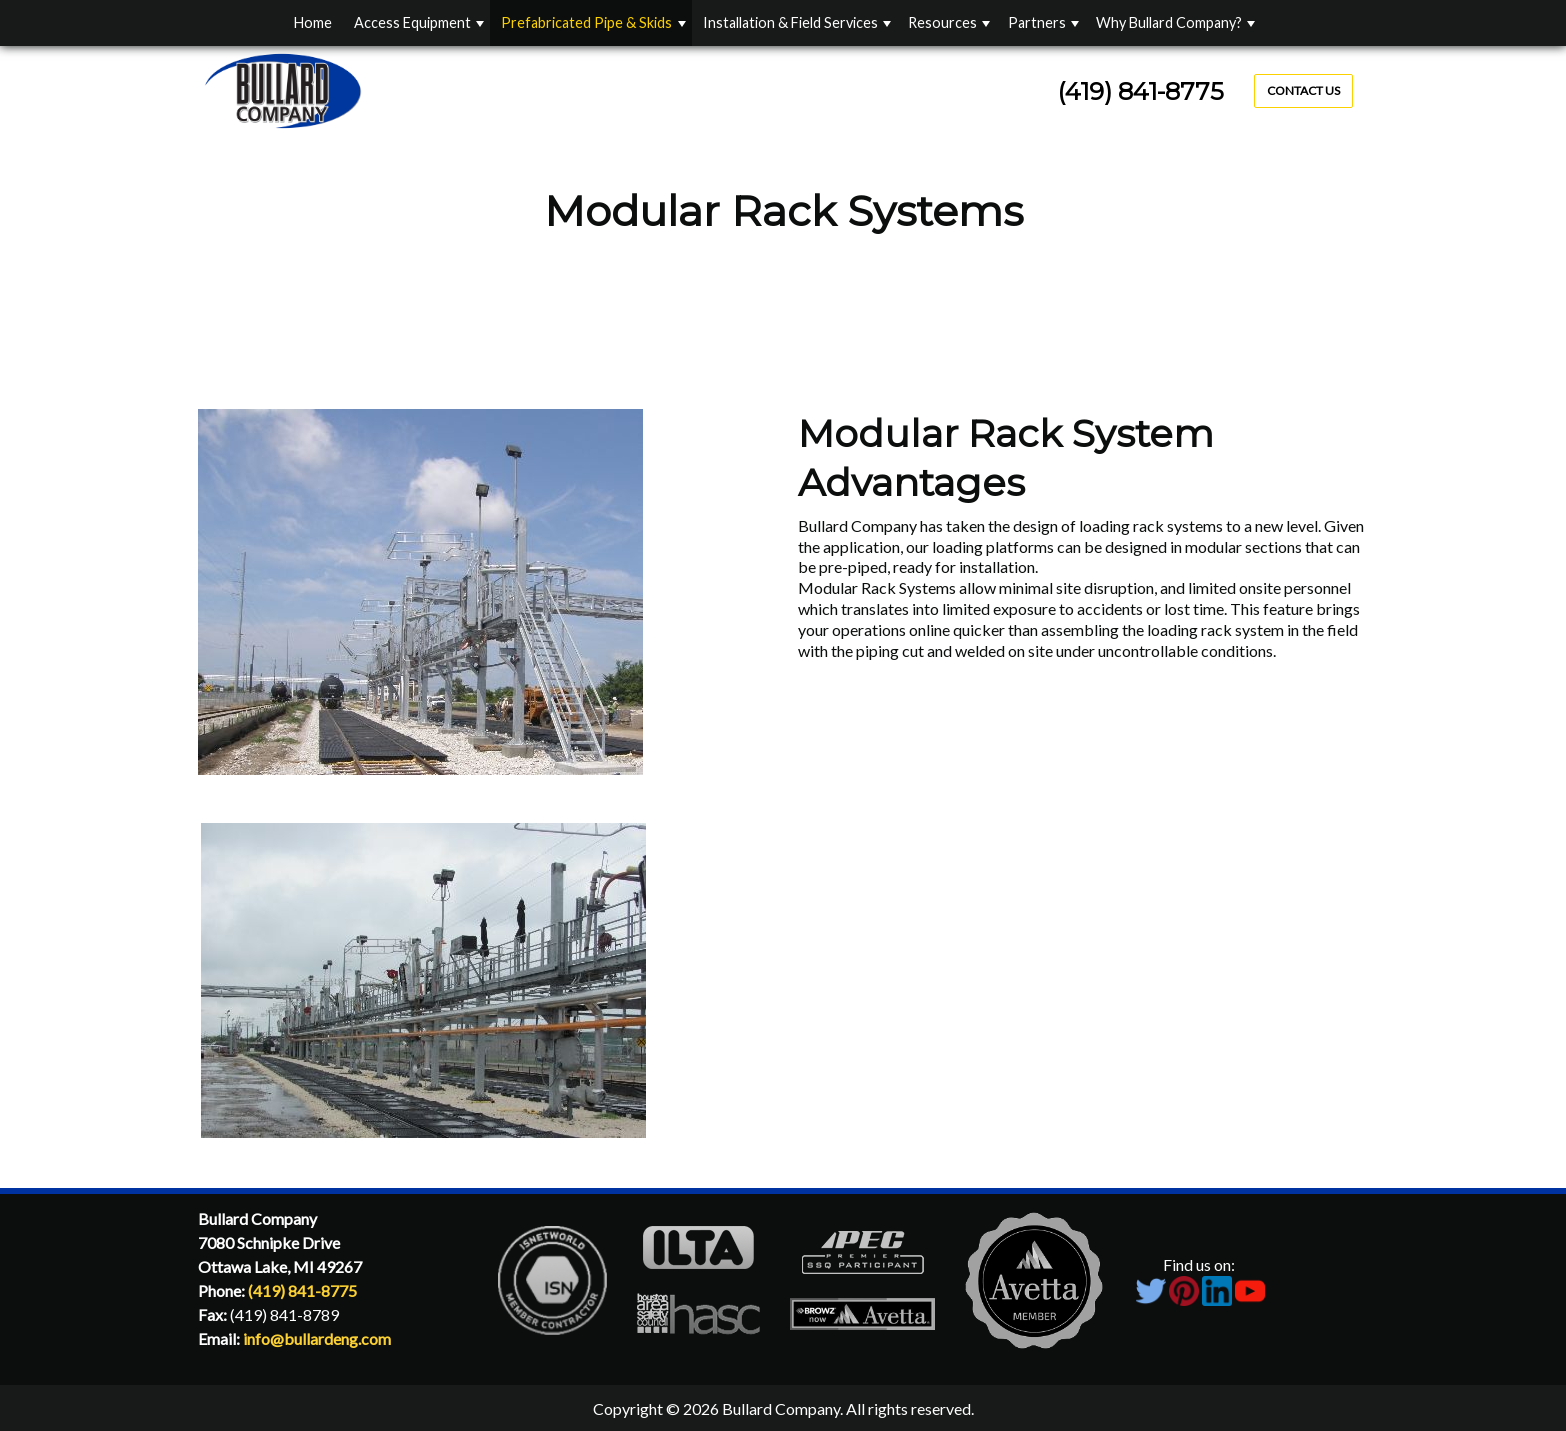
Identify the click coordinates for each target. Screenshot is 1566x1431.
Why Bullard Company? (1169, 22)
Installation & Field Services (790, 22)
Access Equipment (412, 22)
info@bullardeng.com (317, 1338)
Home (313, 22)
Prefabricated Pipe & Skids (586, 22)
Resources (942, 22)
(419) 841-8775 (1141, 91)
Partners (1037, 22)
